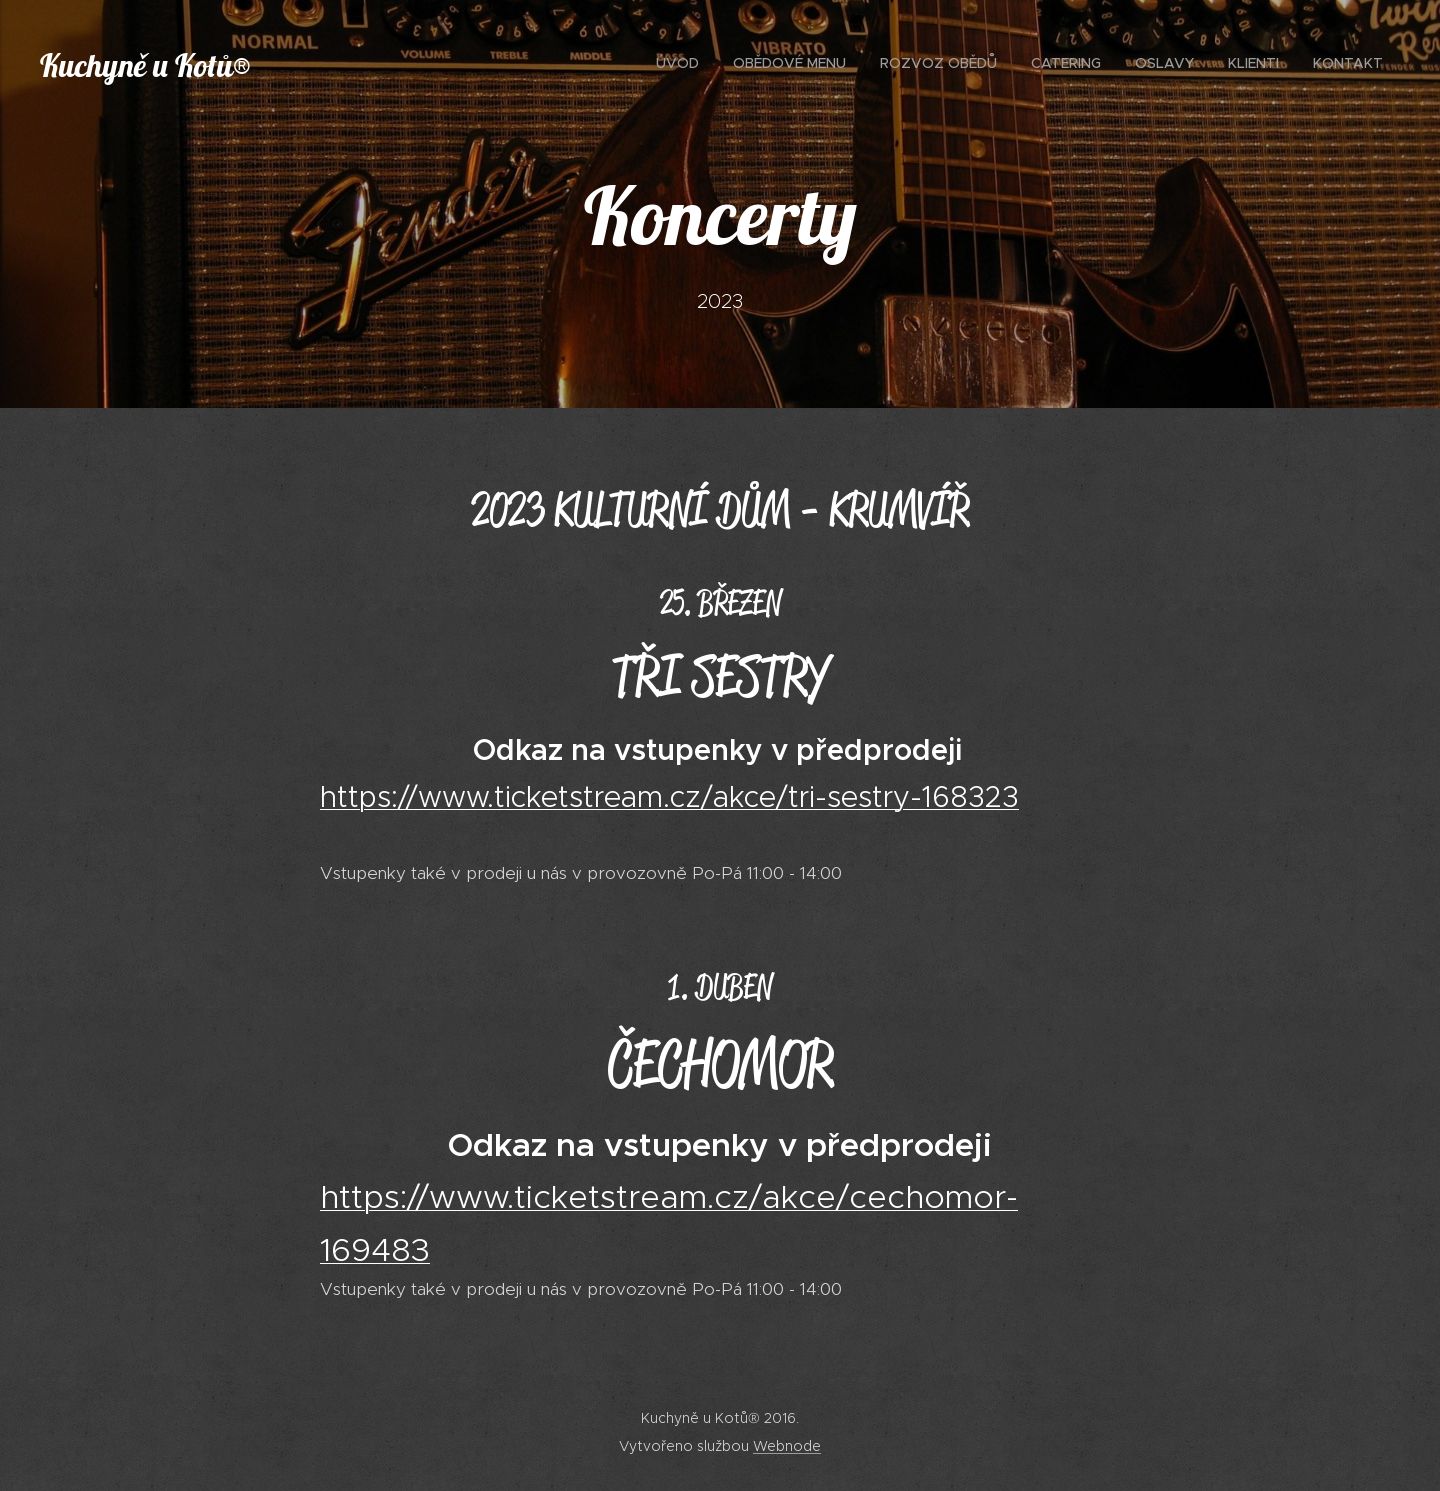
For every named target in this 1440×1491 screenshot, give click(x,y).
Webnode (787, 1446)
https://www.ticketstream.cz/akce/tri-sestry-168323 (669, 797)
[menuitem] (1179, 65)
